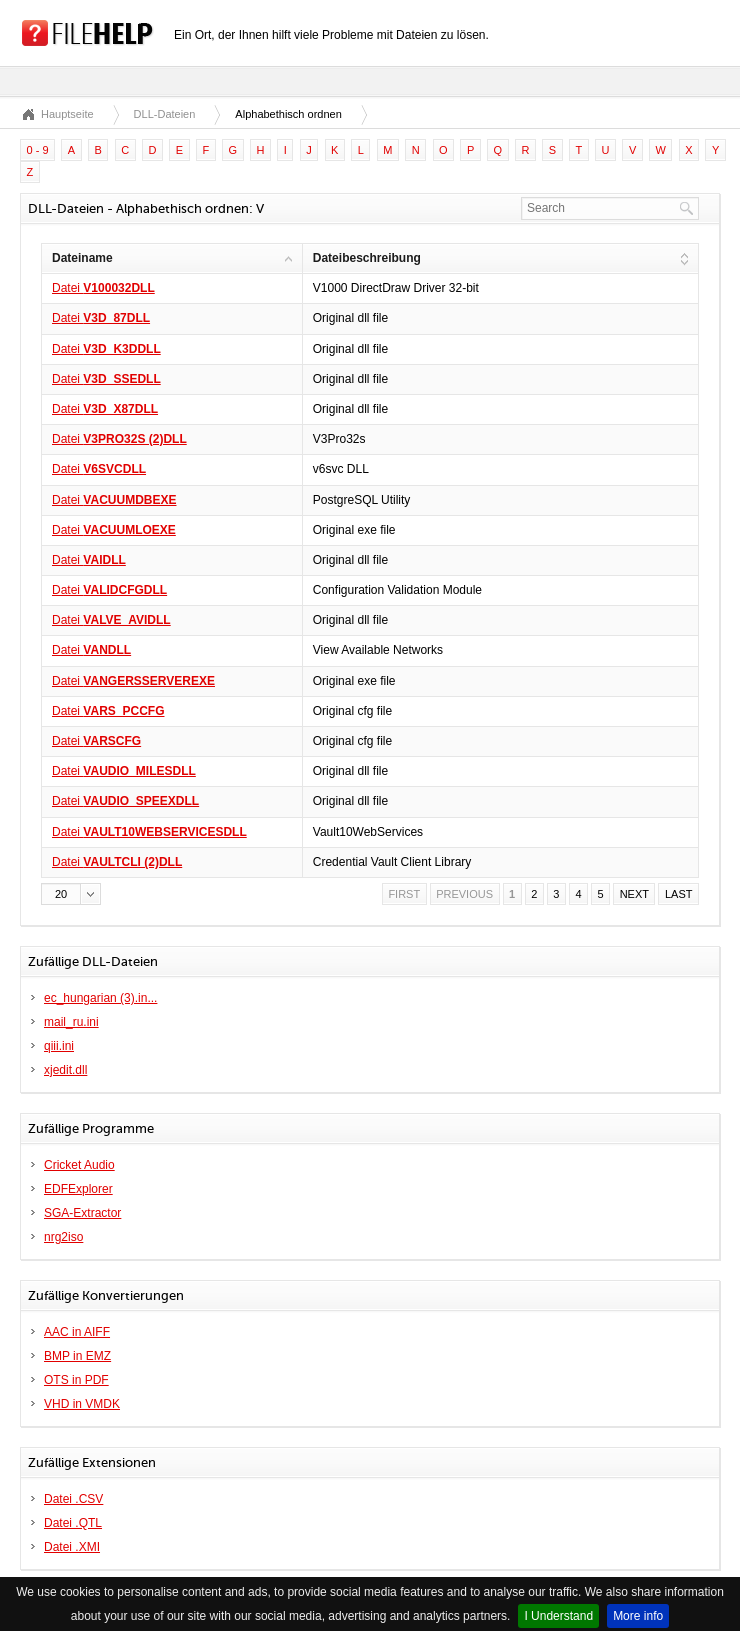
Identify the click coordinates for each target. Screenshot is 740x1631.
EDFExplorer (78, 1189)
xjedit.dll (65, 1070)
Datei (103, 288)
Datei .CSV (73, 1499)
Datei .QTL (73, 1523)
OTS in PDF (76, 1380)
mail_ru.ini (71, 1022)
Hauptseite (67, 114)
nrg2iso (63, 1237)
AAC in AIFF (77, 1332)
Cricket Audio (79, 1165)
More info (638, 1616)
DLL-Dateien (165, 114)
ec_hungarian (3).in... (100, 998)
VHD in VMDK (82, 1404)
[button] (71, 894)
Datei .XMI (72, 1547)
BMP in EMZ (77, 1356)
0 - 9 (38, 150)
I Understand (558, 1616)
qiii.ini (59, 1046)
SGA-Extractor (82, 1213)
